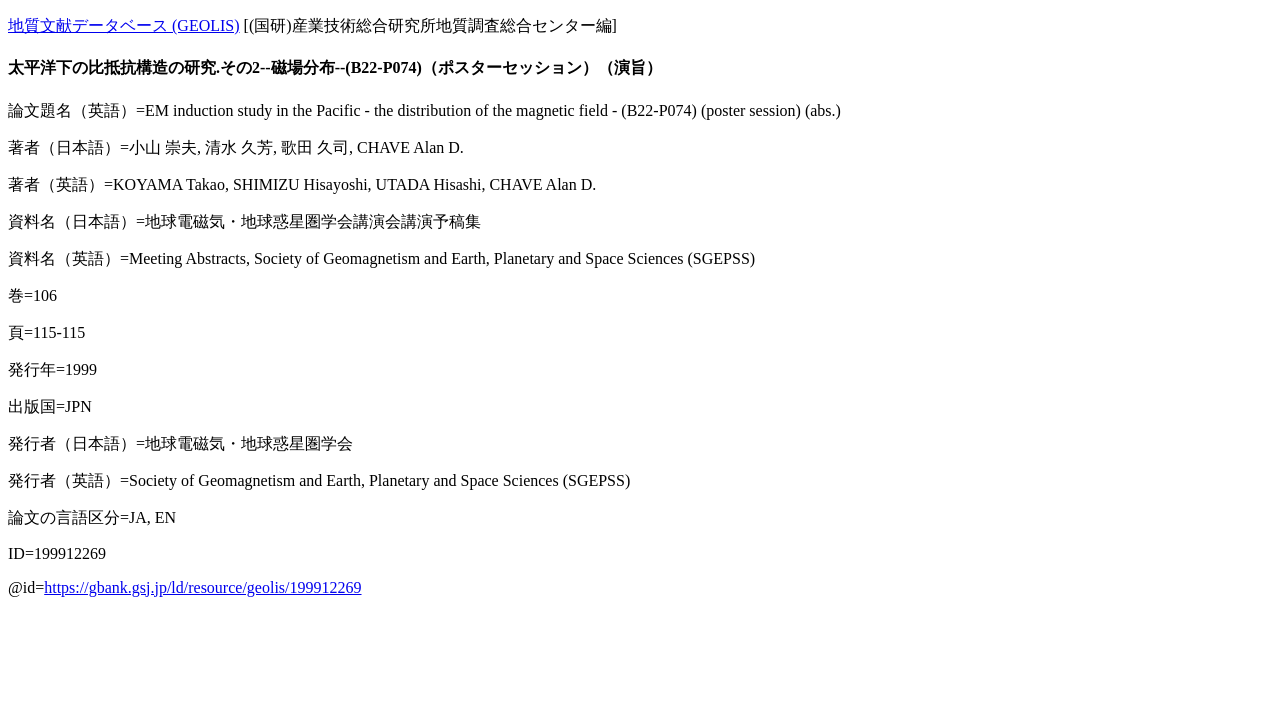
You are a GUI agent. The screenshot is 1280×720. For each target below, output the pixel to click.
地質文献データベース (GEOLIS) (124, 25)
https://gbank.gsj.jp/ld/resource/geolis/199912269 (202, 587)
